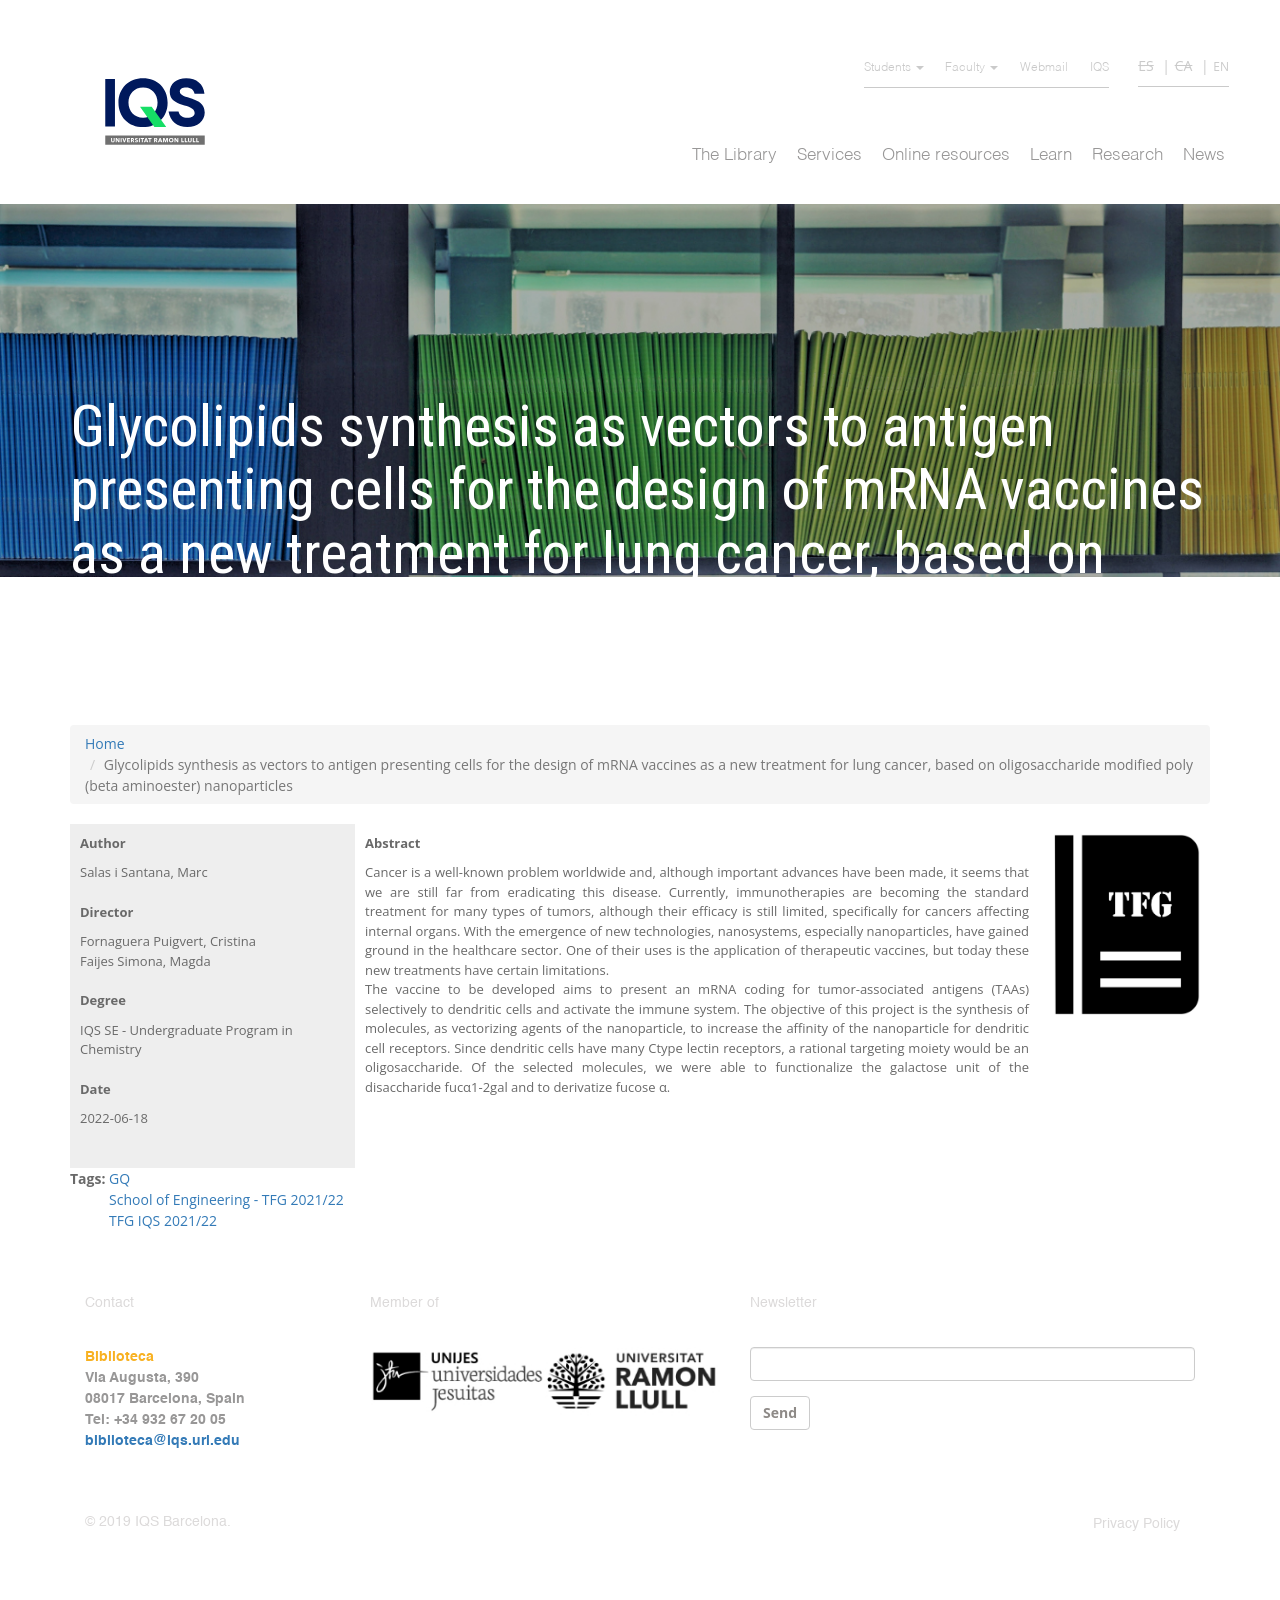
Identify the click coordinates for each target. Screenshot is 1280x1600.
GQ (119, 1178)
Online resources (946, 155)
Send (780, 1412)
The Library (734, 155)
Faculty (971, 68)
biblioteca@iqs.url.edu (162, 1441)
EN (1221, 66)
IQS (1099, 68)
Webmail (1044, 68)
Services (829, 155)
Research (1127, 155)
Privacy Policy (1136, 1524)
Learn (1051, 155)
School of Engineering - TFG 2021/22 (226, 1199)
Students (894, 68)
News (1204, 155)
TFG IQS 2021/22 (163, 1220)
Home (105, 743)
